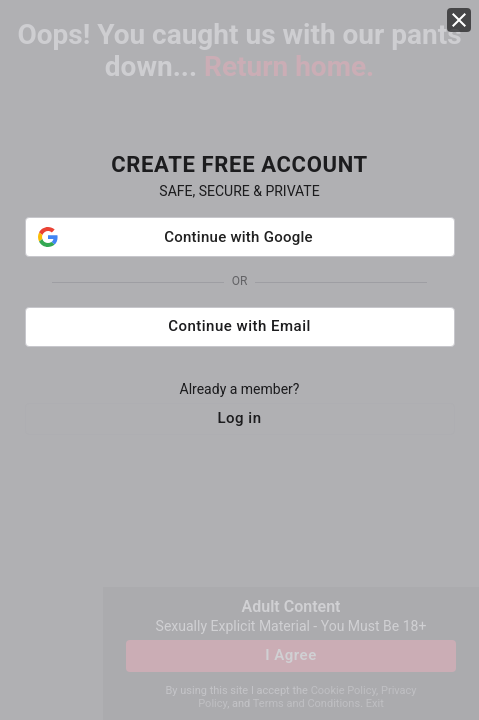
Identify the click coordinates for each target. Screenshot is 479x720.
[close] (459, 20)
